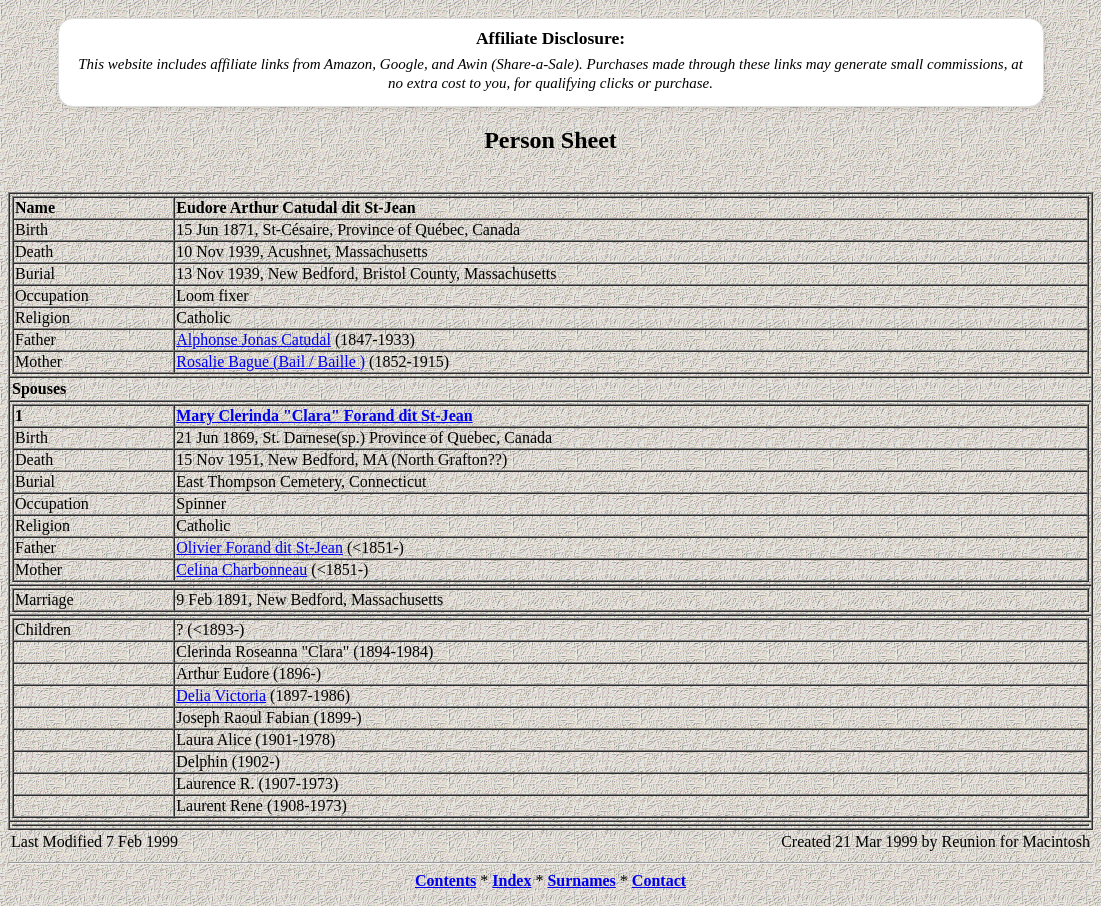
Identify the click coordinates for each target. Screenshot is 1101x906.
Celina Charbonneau (241, 569)
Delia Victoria (221, 695)
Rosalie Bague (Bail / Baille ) (270, 361)
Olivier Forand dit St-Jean (259, 547)
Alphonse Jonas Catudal (253, 339)
